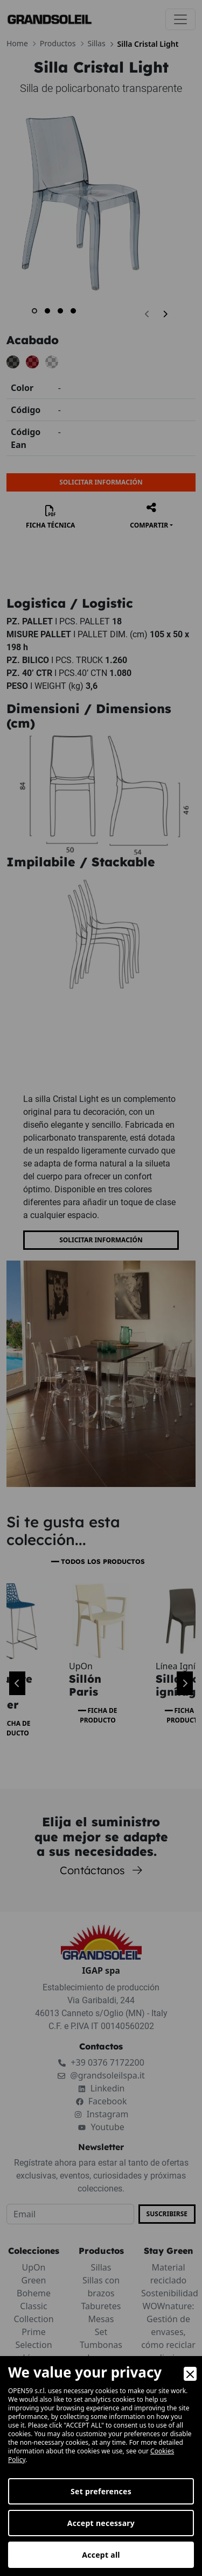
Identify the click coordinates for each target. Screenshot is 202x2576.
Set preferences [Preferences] (101, 2491)
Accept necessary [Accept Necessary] (101, 2523)
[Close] (190, 2374)
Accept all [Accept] (101, 2555)
